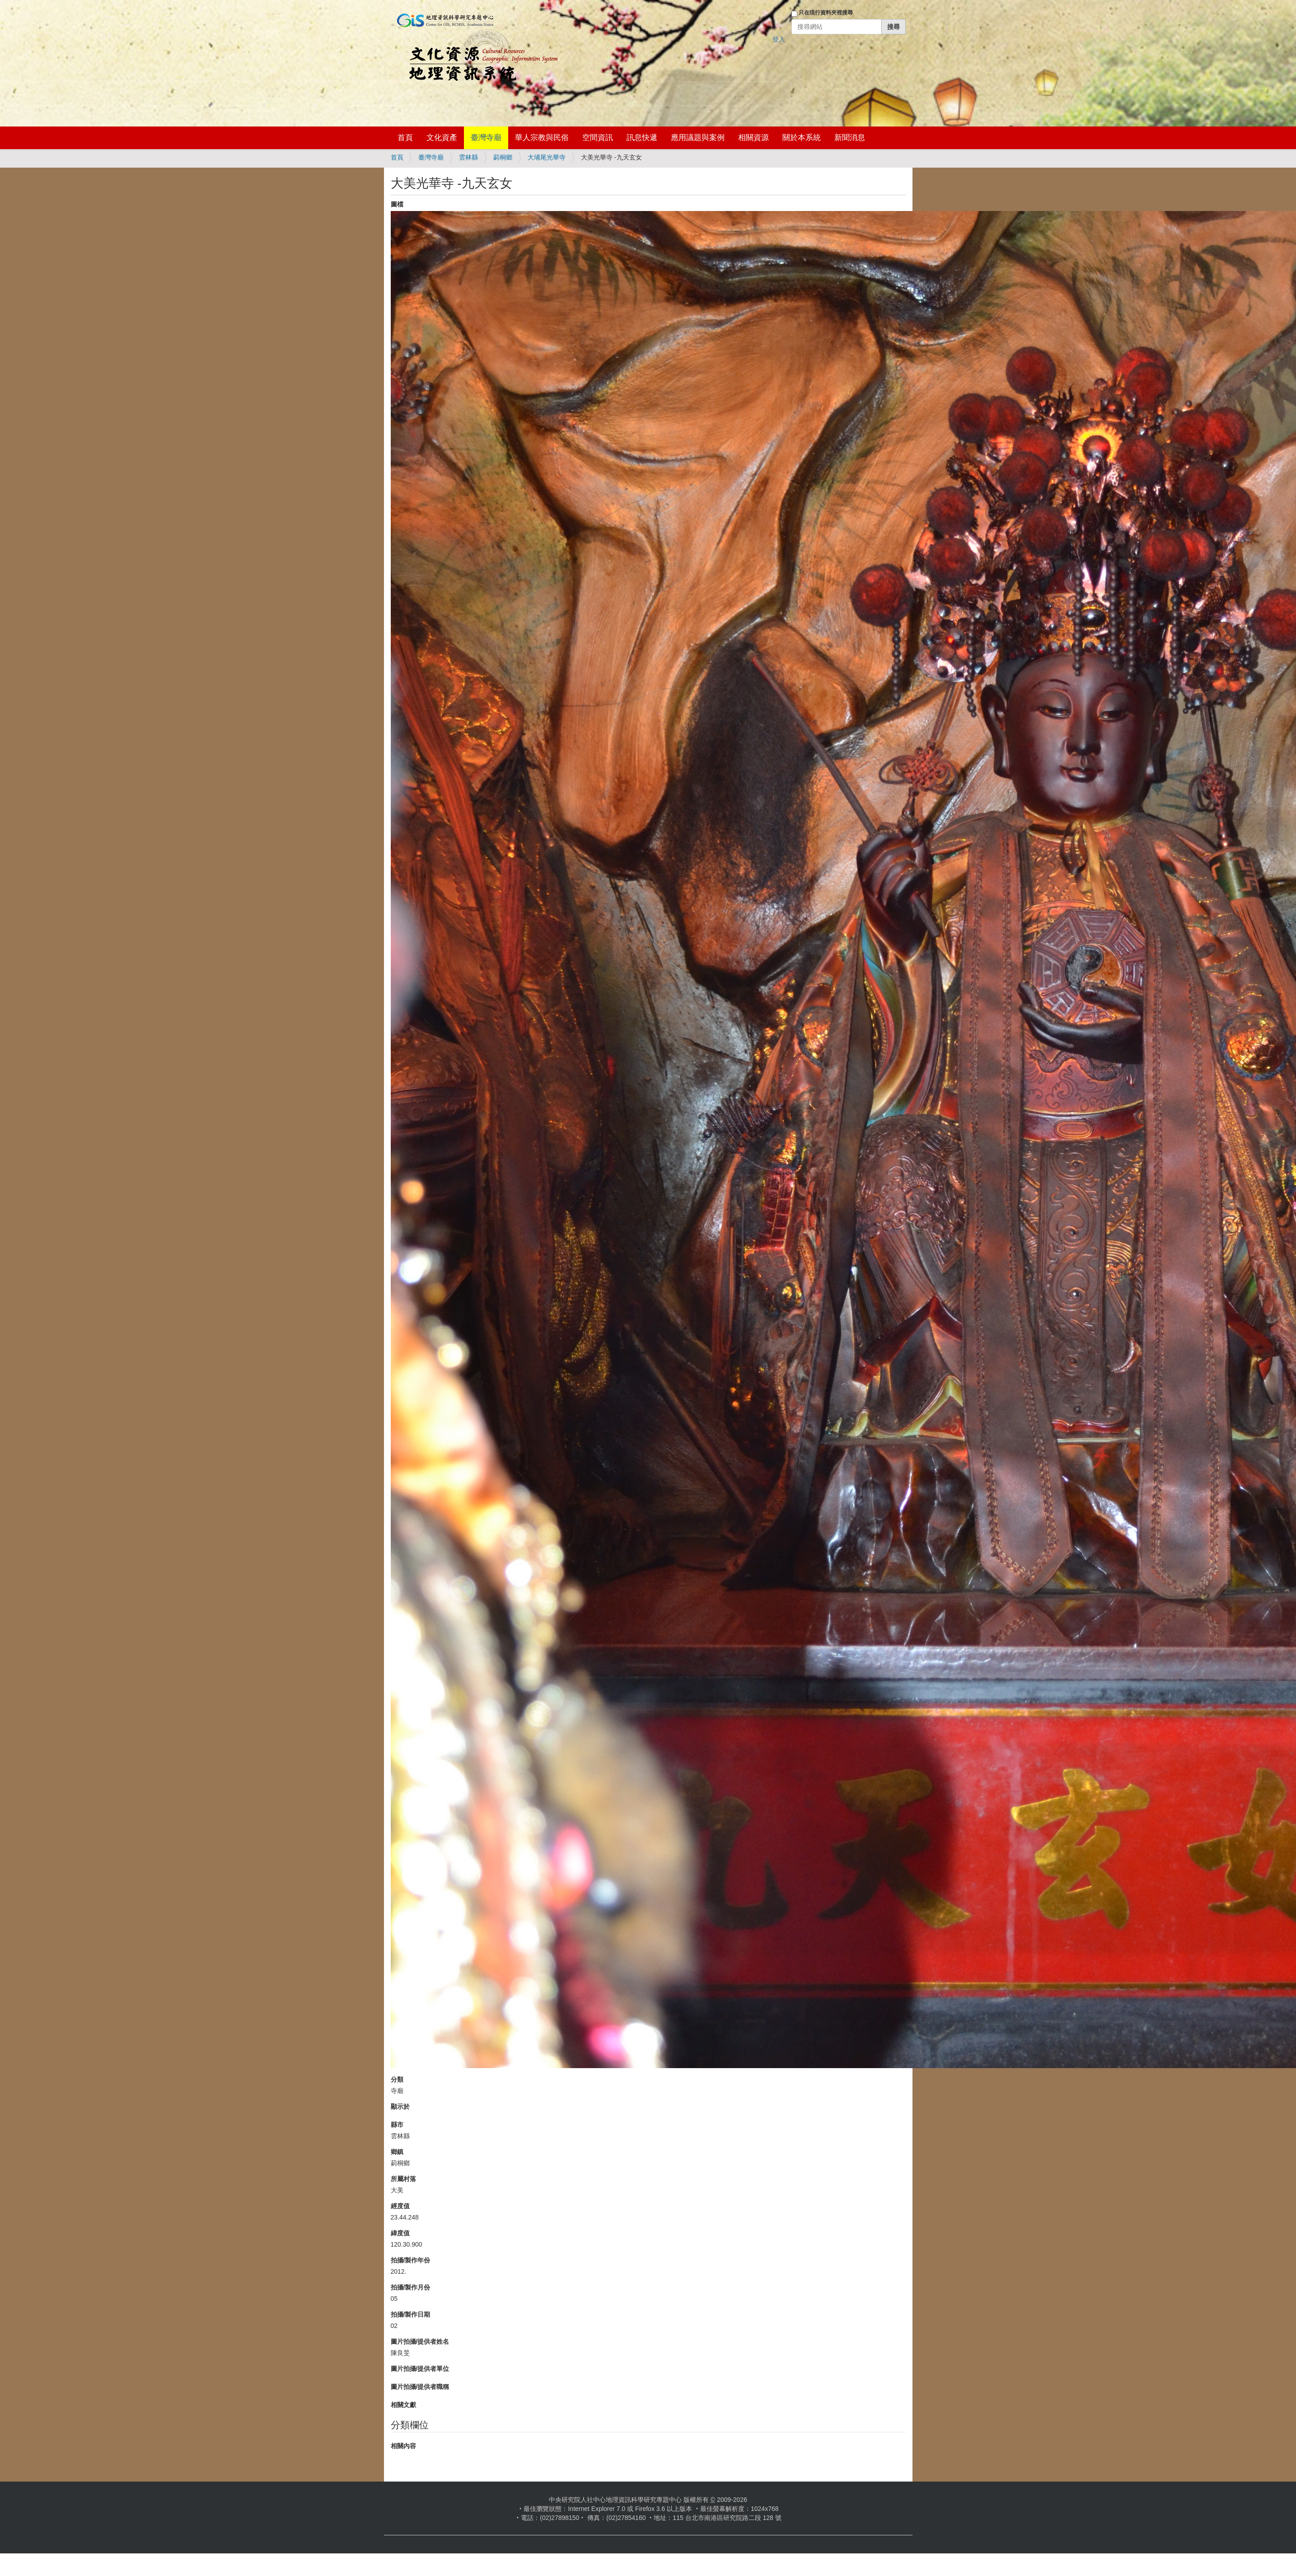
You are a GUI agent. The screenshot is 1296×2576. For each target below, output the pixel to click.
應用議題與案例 (698, 137)
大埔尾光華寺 (547, 157)
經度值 (400, 2206)
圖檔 (397, 204)
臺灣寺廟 (486, 137)
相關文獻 (403, 2404)
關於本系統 (801, 137)
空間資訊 (597, 137)
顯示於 (400, 2106)
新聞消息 (849, 137)
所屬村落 (403, 2178)
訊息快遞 (642, 137)
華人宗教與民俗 (542, 137)
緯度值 (400, 2233)
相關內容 (403, 2445)
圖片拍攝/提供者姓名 (420, 2341)
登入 (778, 39)
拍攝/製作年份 (410, 2260)
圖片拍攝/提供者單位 (420, 2368)
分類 (397, 2079)
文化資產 (441, 137)
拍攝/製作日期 (410, 2314)
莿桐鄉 (502, 157)
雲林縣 (468, 157)
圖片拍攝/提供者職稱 (420, 2386)
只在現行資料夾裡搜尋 (826, 12)
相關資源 (753, 137)
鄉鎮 (397, 2151)
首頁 (405, 137)
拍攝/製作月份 (410, 2287)
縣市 (397, 2124)
